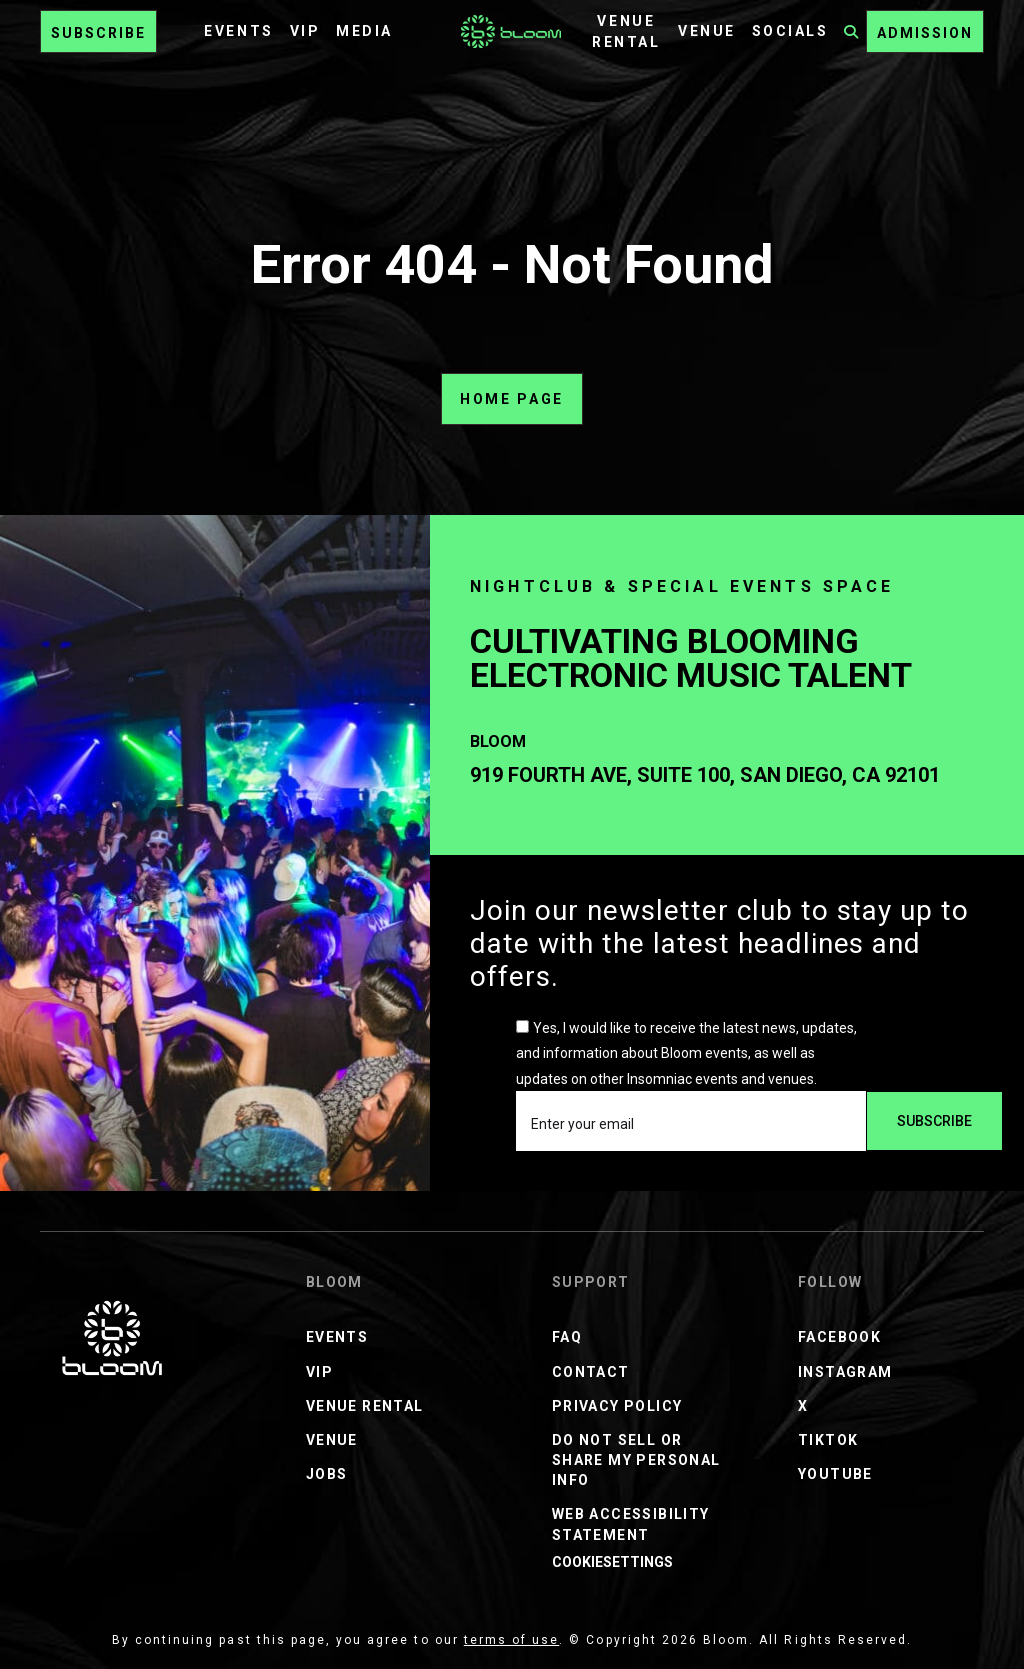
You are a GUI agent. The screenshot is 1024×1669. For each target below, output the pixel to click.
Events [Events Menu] (238, 31)
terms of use (511, 1640)
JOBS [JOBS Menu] (327, 1474)
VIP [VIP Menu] (305, 31)
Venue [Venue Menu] (707, 31)
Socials (790, 31)
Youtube (835, 1474)
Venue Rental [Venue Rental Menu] (365, 1406)
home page (512, 399)
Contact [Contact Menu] (591, 1372)
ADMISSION (925, 33)
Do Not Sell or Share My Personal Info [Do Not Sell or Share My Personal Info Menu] (636, 1460)
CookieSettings (612, 1562)
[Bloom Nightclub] (112, 1338)
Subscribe (98, 33)
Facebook (839, 1337)
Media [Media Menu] (364, 31)
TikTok (828, 1440)
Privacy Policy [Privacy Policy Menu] (617, 1406)
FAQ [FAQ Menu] (567, 1337)
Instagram (845, 1372)
